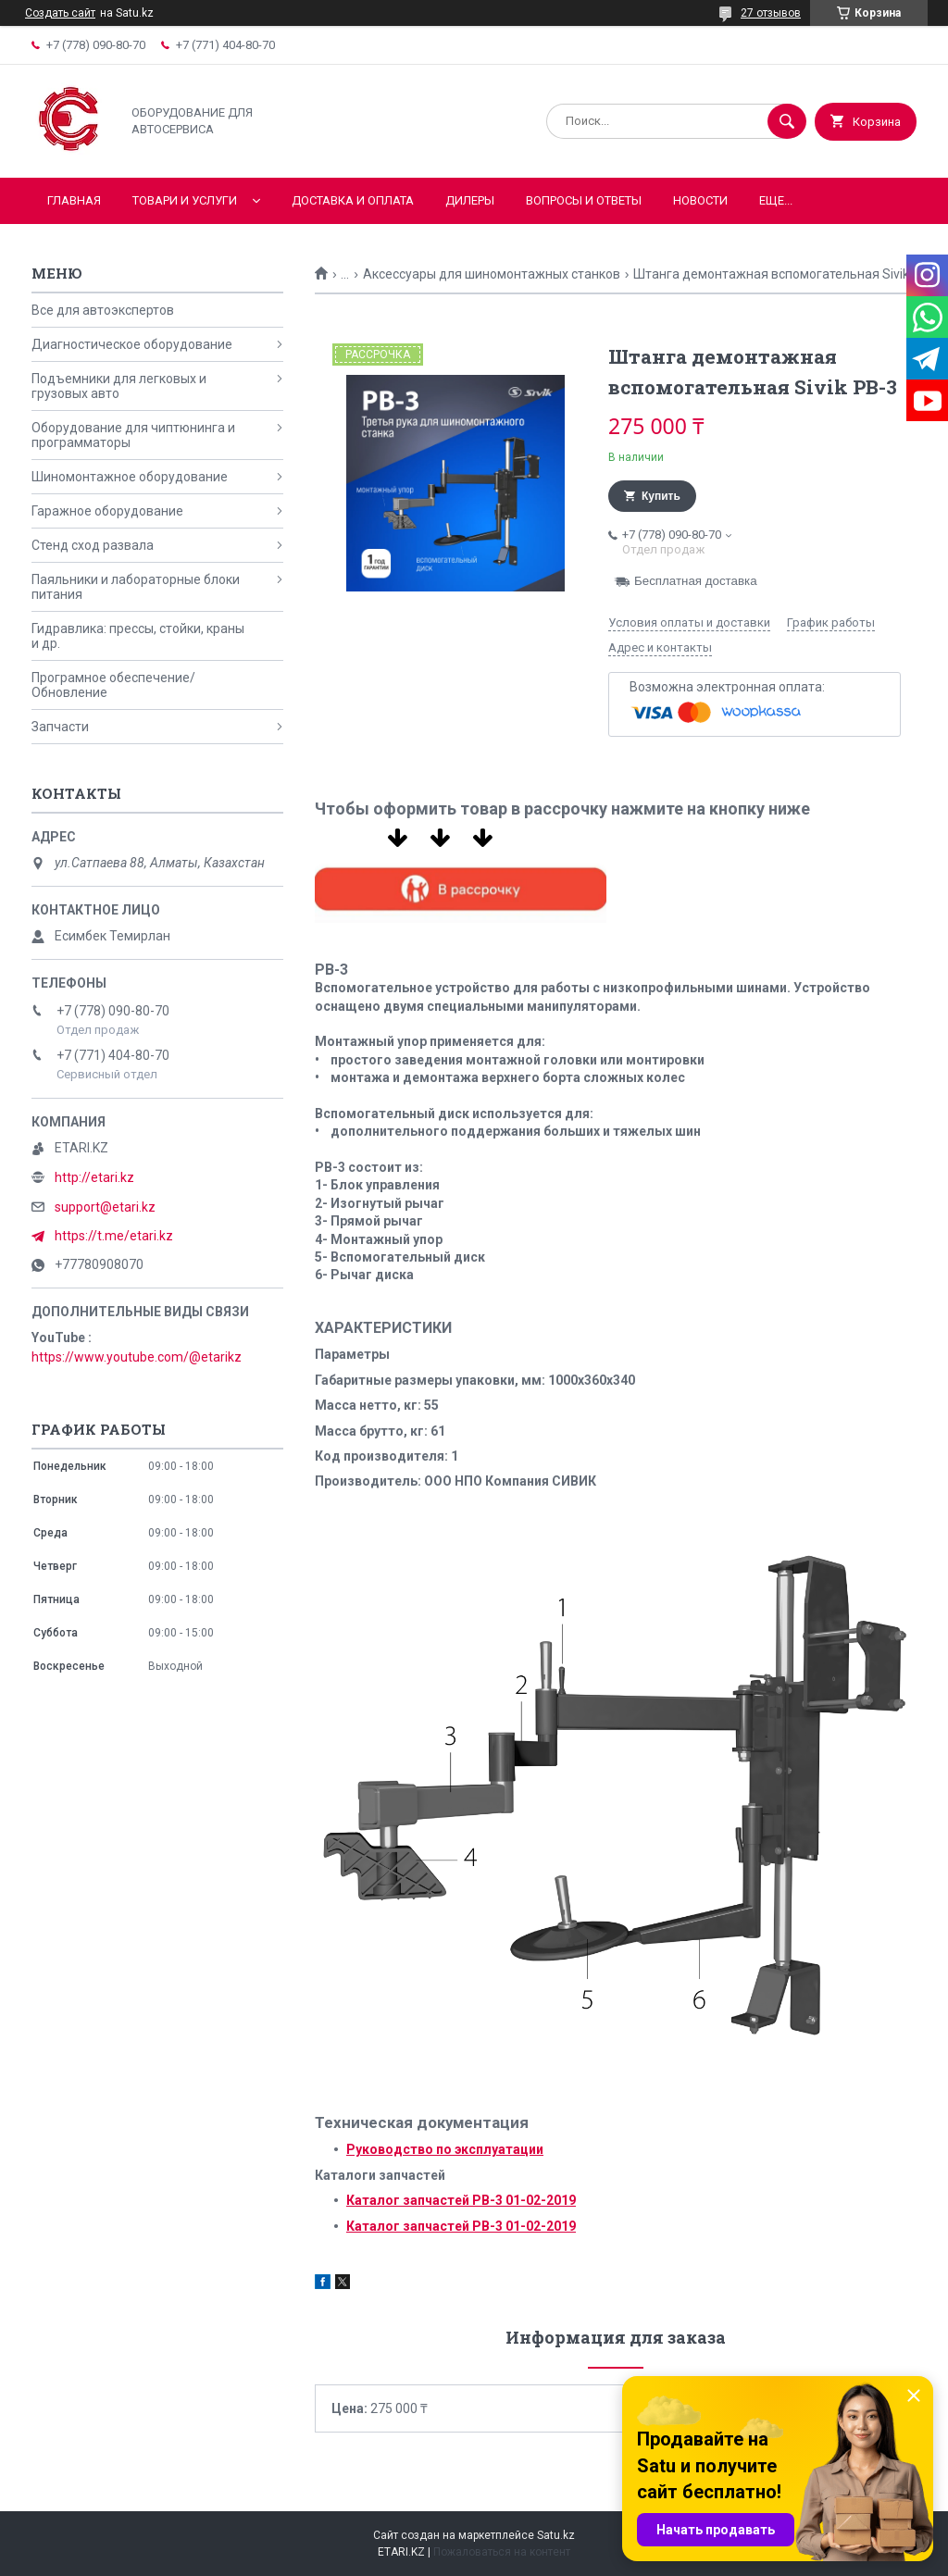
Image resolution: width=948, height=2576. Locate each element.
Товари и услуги (184, 200)
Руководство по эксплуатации (444, 2149)
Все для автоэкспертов (102, 310)
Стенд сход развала (92, 545)
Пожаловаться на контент (501, 2551)
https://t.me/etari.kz (114, 1235)
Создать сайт (60, 12)
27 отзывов (771, 12)
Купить (661, 496)
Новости (700, 200)
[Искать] (786, 121)
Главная (74, 200)
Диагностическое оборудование (131, 344)
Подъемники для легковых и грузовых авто (118, 386)
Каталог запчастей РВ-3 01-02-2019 (461, 2200)
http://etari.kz (94, 1177)
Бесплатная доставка (695, 581)
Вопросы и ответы (584, 200)
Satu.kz (556, 2535)
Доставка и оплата (353, 200)
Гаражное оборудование (107, 511)
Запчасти (60, 726)
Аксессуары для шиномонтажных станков (491, 274)
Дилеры (469, 200)
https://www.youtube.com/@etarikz (136, 1357)
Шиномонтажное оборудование (129, 476)
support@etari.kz (105, 1207)
